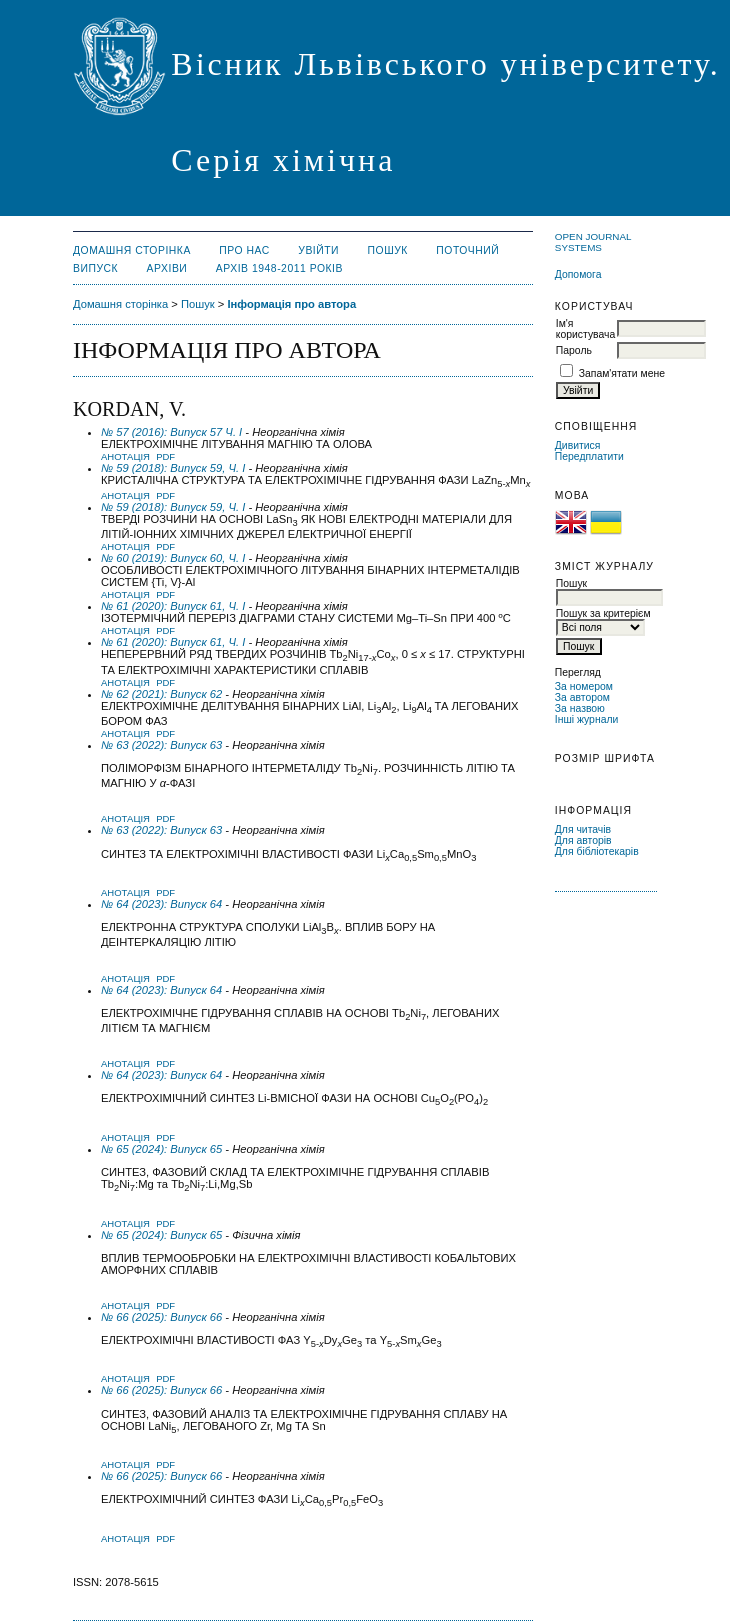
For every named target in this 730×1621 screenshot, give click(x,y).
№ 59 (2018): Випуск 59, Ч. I (173, 468)
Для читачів (583, 829)
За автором (582, 697)
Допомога (578, 274)
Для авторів (583, 840)
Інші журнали (586, 719)
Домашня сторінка (132, 250)
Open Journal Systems (593, 242)
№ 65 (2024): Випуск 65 (161, 1149)
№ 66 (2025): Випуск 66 (161, 1317)
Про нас (244, 250)
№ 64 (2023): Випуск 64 (161, 904)
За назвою (580, 708)
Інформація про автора (291, 304)
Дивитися (578, 445)
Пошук (388, 250)
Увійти (318, 250)
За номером (584, 686)
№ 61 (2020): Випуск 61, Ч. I (173, 606)
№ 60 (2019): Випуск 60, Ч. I (173, 558)
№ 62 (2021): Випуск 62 (161, 694)
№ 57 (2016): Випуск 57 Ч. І (171, 432)
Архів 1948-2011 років (279, 268)
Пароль (574, 350)
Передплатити (589, 456)
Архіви (167, 268)
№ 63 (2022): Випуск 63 (161, 745)
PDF (165, 456)
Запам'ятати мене (622, 373)
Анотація (125, 456)
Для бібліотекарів (597, 851)
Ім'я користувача (585, 329)
